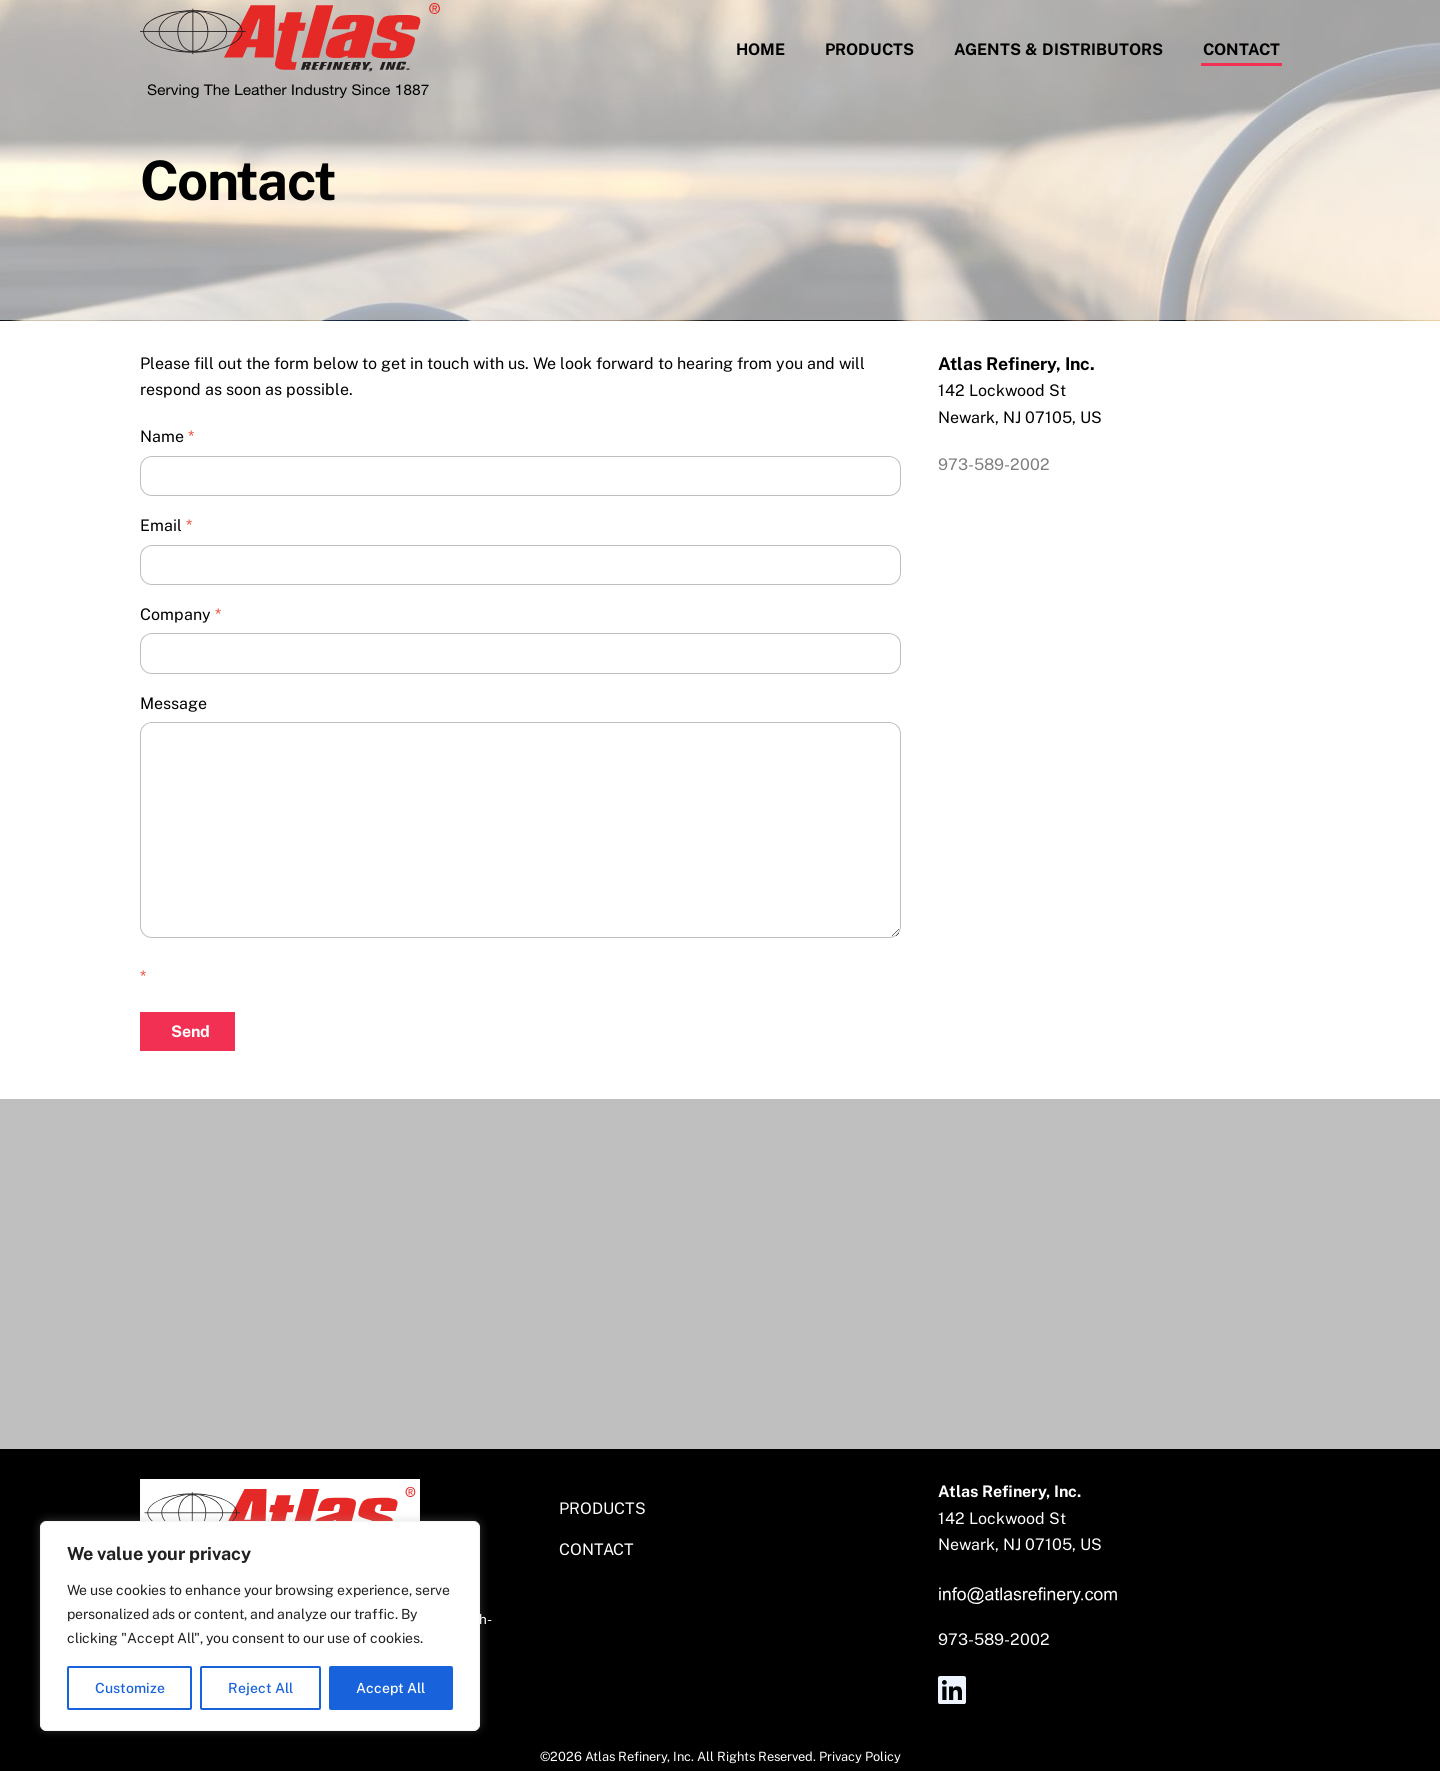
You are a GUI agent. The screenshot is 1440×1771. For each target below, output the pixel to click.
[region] (260, 1626)
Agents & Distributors (1058, 49)
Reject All (260, 1688)
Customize (130, 1688)
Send (190, 1031)
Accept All (390, 1688)
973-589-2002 (994, 464)
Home (760, 49)
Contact (1241, 49)
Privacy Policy (860, 1756)
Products (869, 49)
